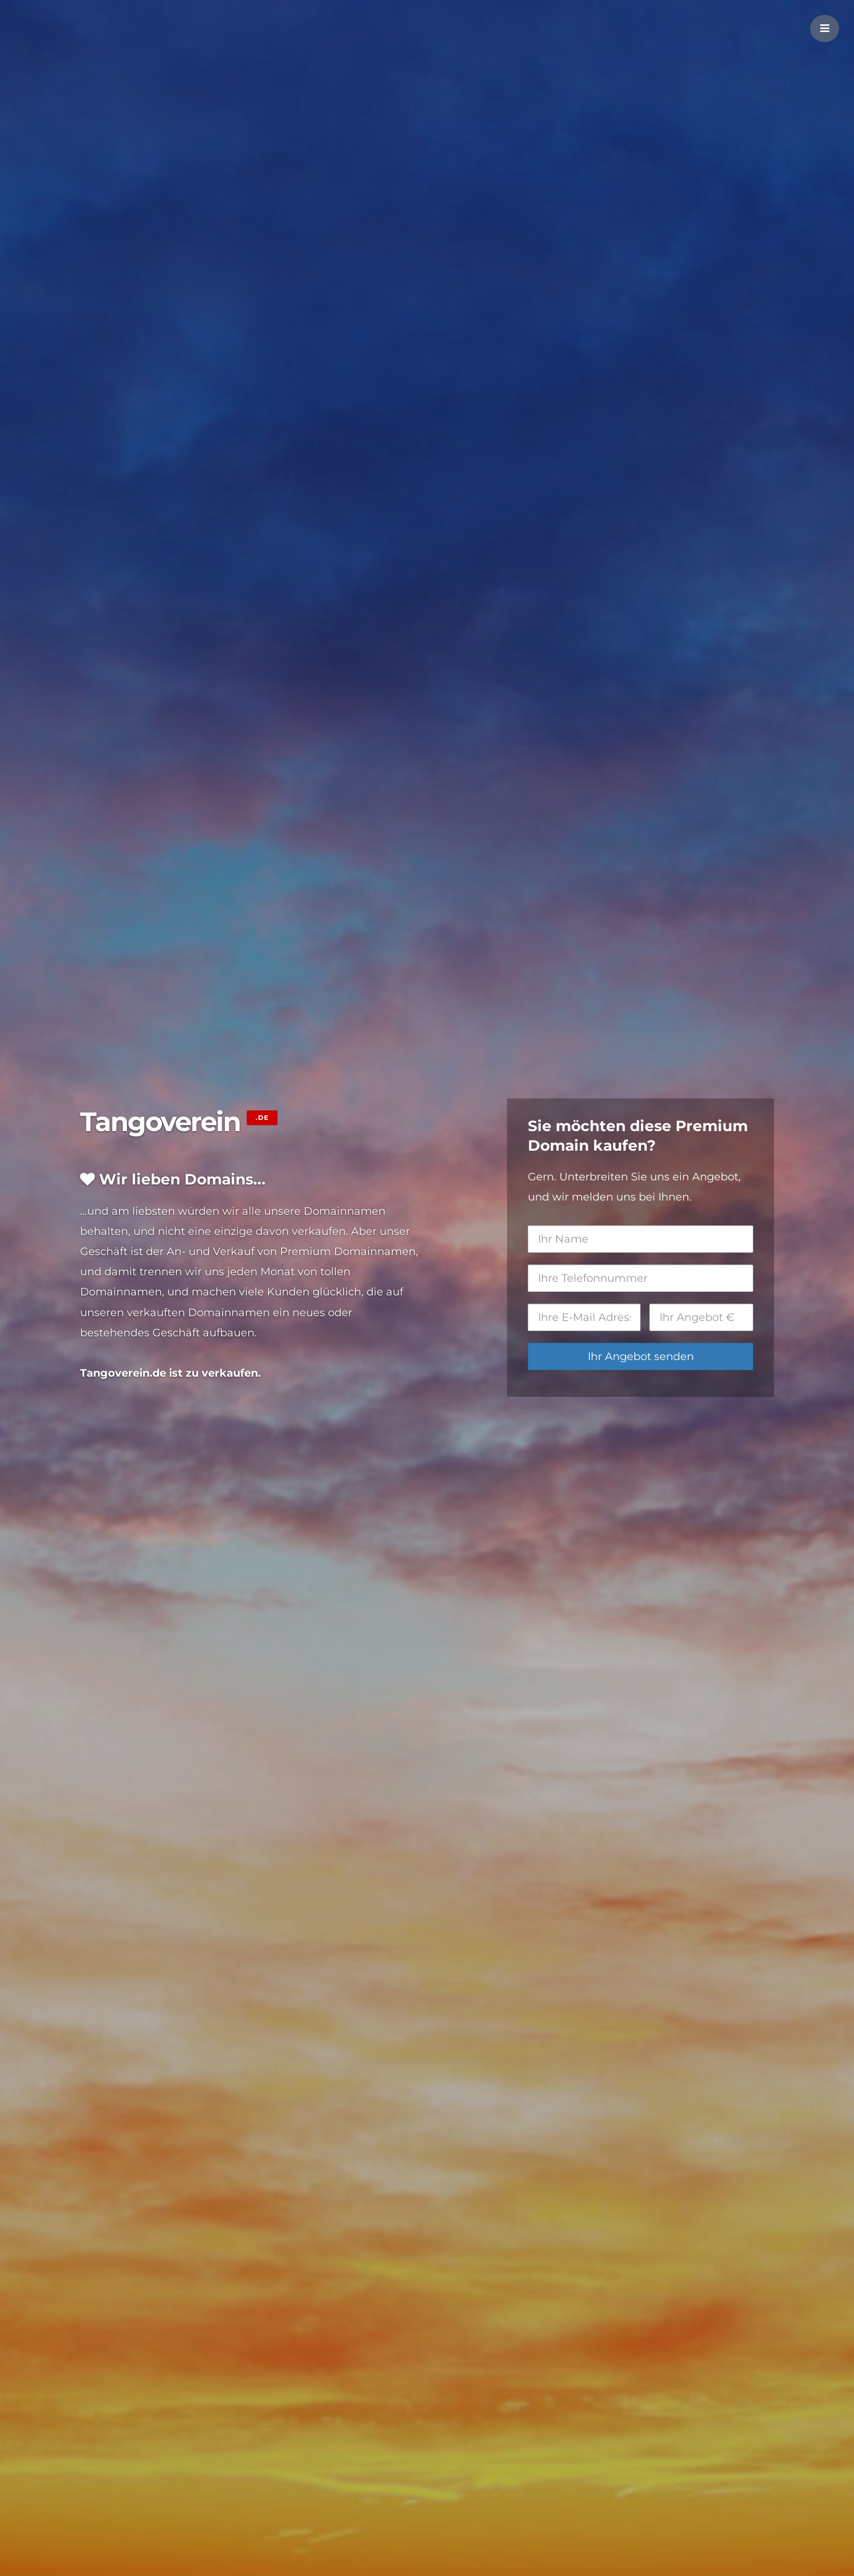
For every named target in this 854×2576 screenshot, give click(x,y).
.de (262, 1117)
